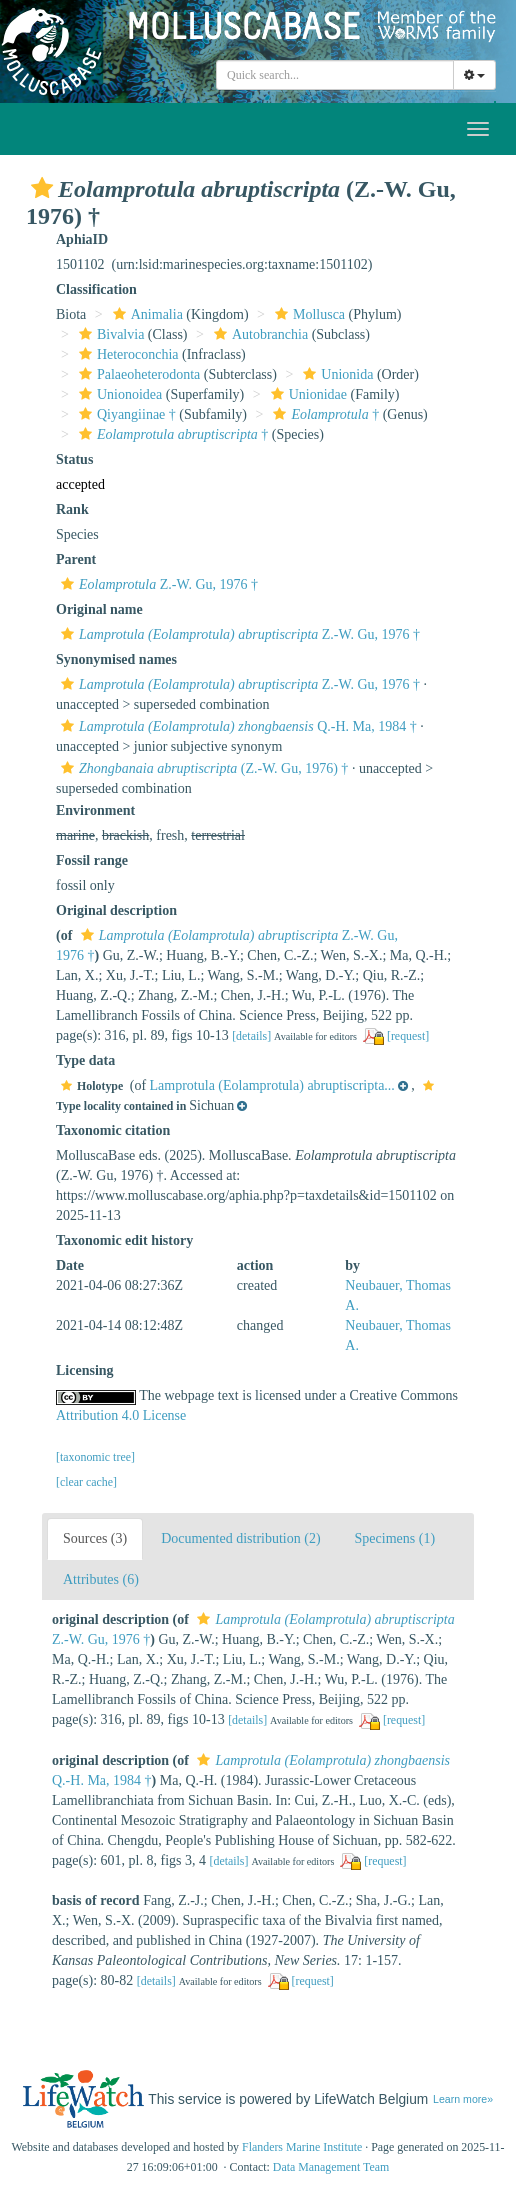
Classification (96, 289)
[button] (42, 188)
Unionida (335, 374)
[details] (251, 1036)
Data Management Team (331, 2167)
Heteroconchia (126, 354)
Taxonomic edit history (124, 1240)
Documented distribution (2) (240, 1538)
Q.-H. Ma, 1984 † (236, 726)
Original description (116, 910)
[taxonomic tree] (95, 1457)
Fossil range (92, 860)
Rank (72, 509)
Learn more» (463, 2099)
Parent (76, 559)
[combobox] (335, 75)
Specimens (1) (395, 1538)
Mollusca (307, 314)
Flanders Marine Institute (302, 2147)
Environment (95, 810)
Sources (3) (95, 1538)
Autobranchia (258, 334)
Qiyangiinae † (125, 414)
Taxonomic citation (113, 1130)
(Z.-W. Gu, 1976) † (202, 768)
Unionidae (306, 394)
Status (74, 459)
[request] (408, 1036)
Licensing (85, 1370)
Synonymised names (116, 659)
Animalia (145, 314)
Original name (99, 609)
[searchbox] (335, 75)
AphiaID (82, 239)
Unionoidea (118, 394)
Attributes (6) (101, 1579)
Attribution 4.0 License (121, 1415)
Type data (85, 1060)
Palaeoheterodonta (137, 374)
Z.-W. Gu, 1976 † (157, 584)
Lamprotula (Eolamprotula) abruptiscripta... (272, 1085)
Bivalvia (109, 334)
